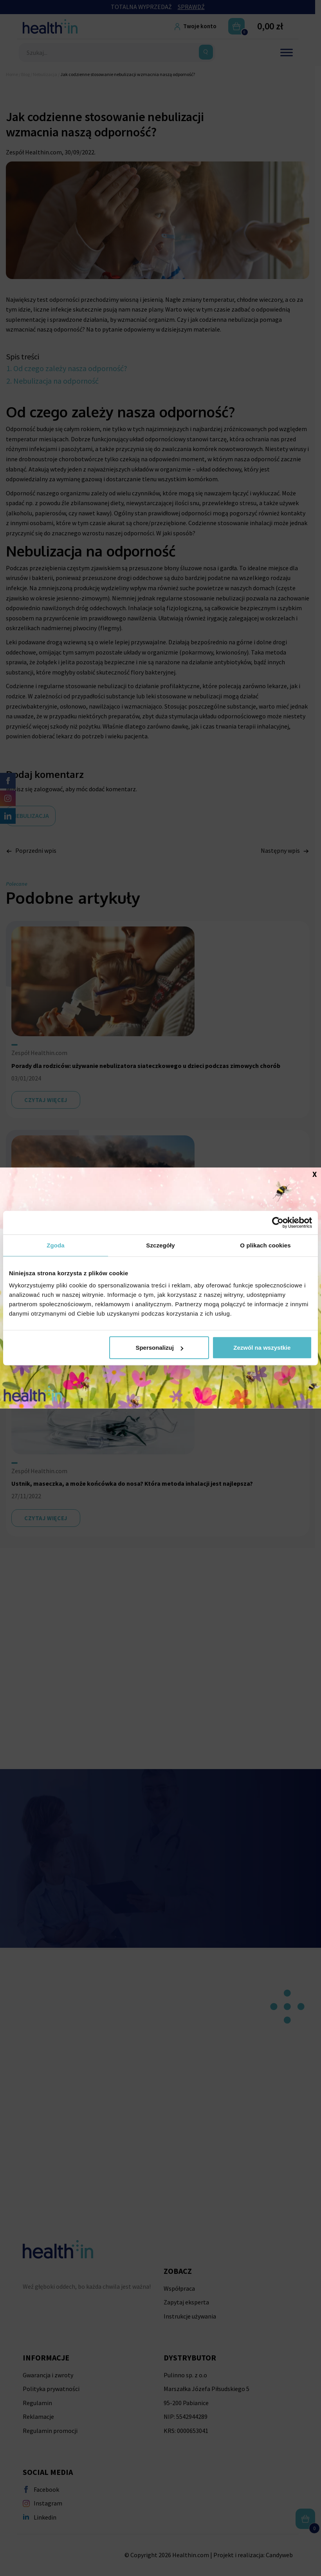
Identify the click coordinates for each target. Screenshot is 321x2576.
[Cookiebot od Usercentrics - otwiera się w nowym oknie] (277, 1222)
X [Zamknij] (314, 1173)
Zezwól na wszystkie (261, 1347)
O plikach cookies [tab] (265, 1245)
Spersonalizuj (159, 1347)
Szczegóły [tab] (160, 1245)
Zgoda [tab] (56, 1245)
